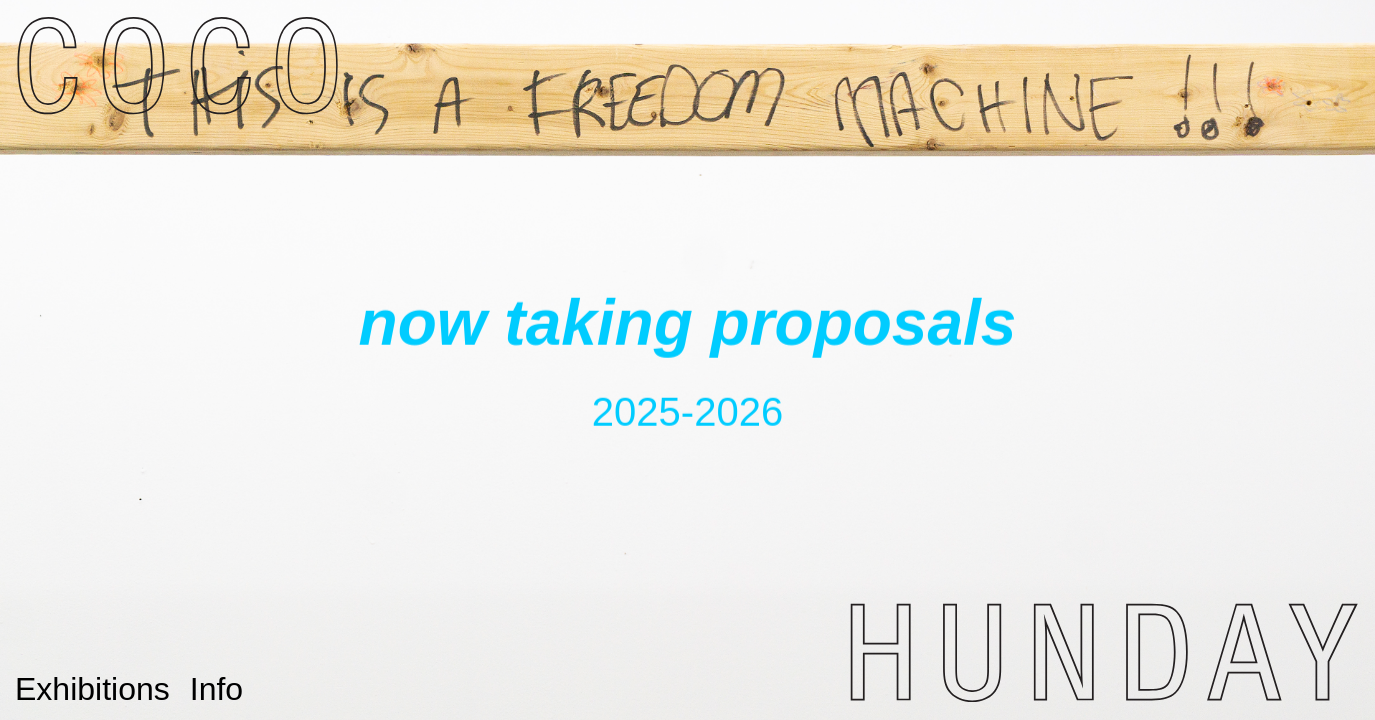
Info (216, 689)
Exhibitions (92, 689)
